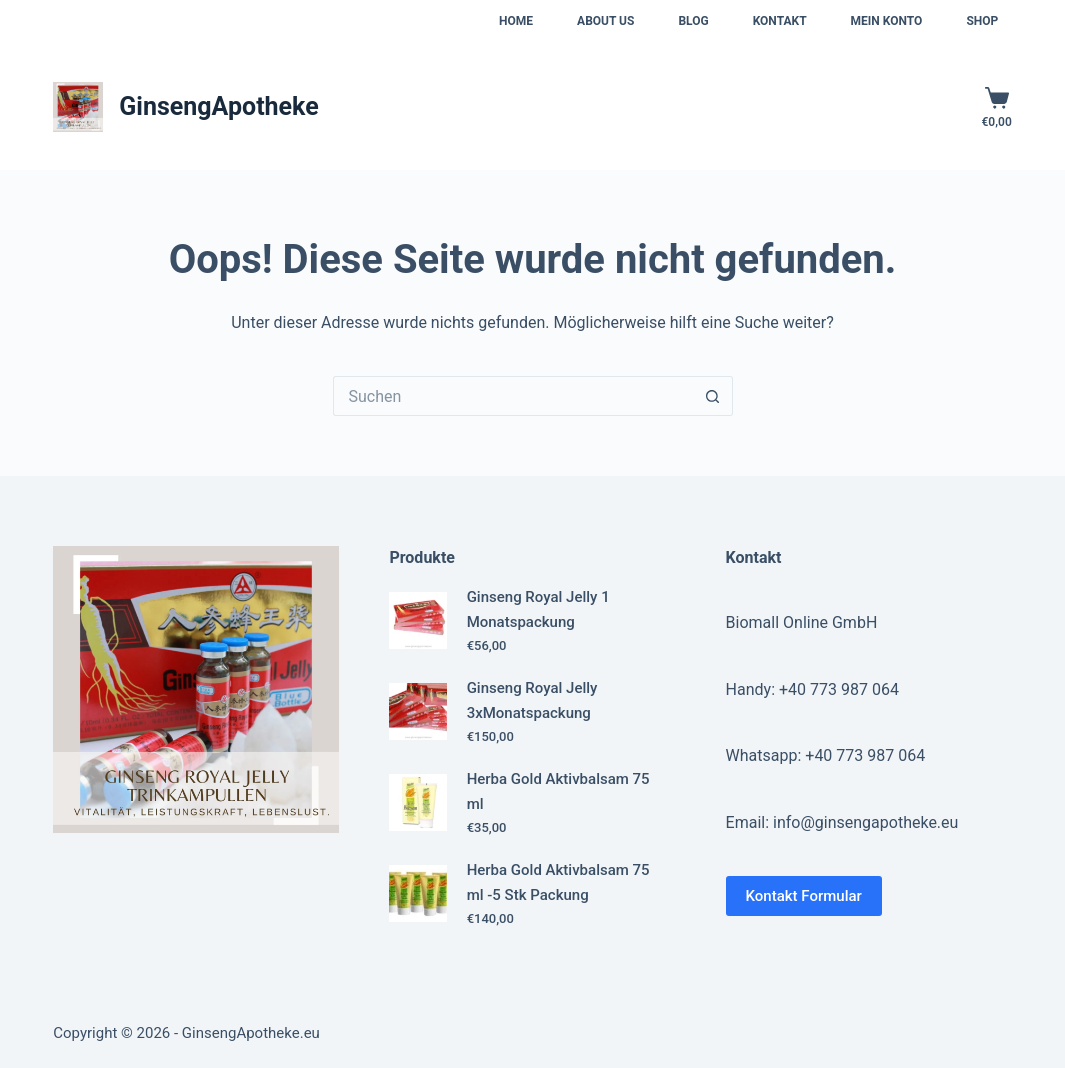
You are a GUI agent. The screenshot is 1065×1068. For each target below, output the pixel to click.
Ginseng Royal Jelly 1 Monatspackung (538, 609)
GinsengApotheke (218, 106)
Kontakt (780, 21)
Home (516, 21)
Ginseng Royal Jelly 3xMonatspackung (532, 700)
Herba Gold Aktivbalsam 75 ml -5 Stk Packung (558, 882)
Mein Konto (887, 21)
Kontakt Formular (804, 896)
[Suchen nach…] (513, 396)
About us (605, 21)
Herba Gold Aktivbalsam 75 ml (558, 791)
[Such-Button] (713, 396)
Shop (982, 21)
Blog (693, 21)
